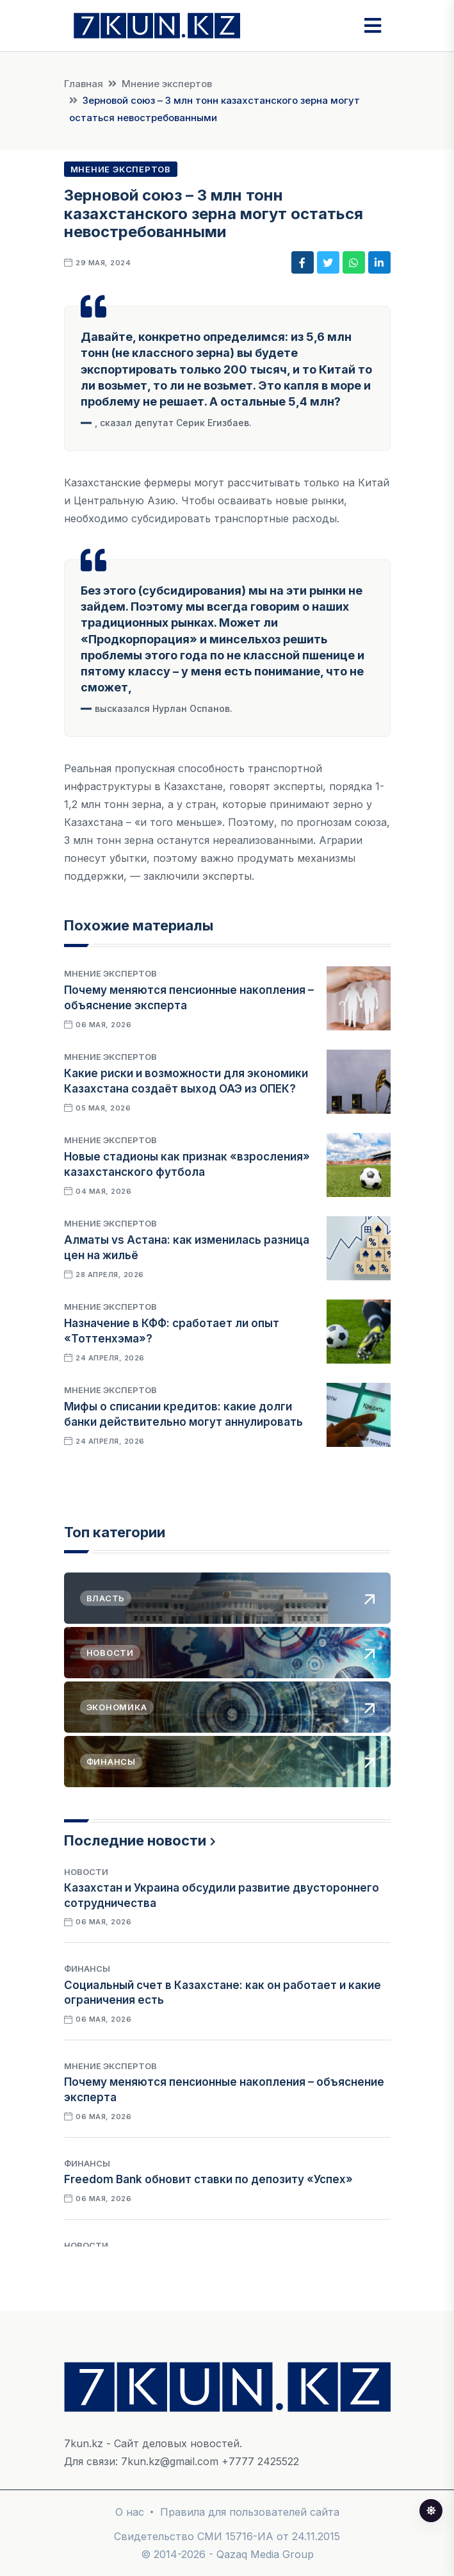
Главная (83, 84)
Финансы (87, 1968)
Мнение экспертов (167, 84)
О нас (129, 2512)
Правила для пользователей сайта (249, 2512)
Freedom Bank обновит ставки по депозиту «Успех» (208, 2179)
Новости (86, 1872)
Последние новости (135, 1840)
